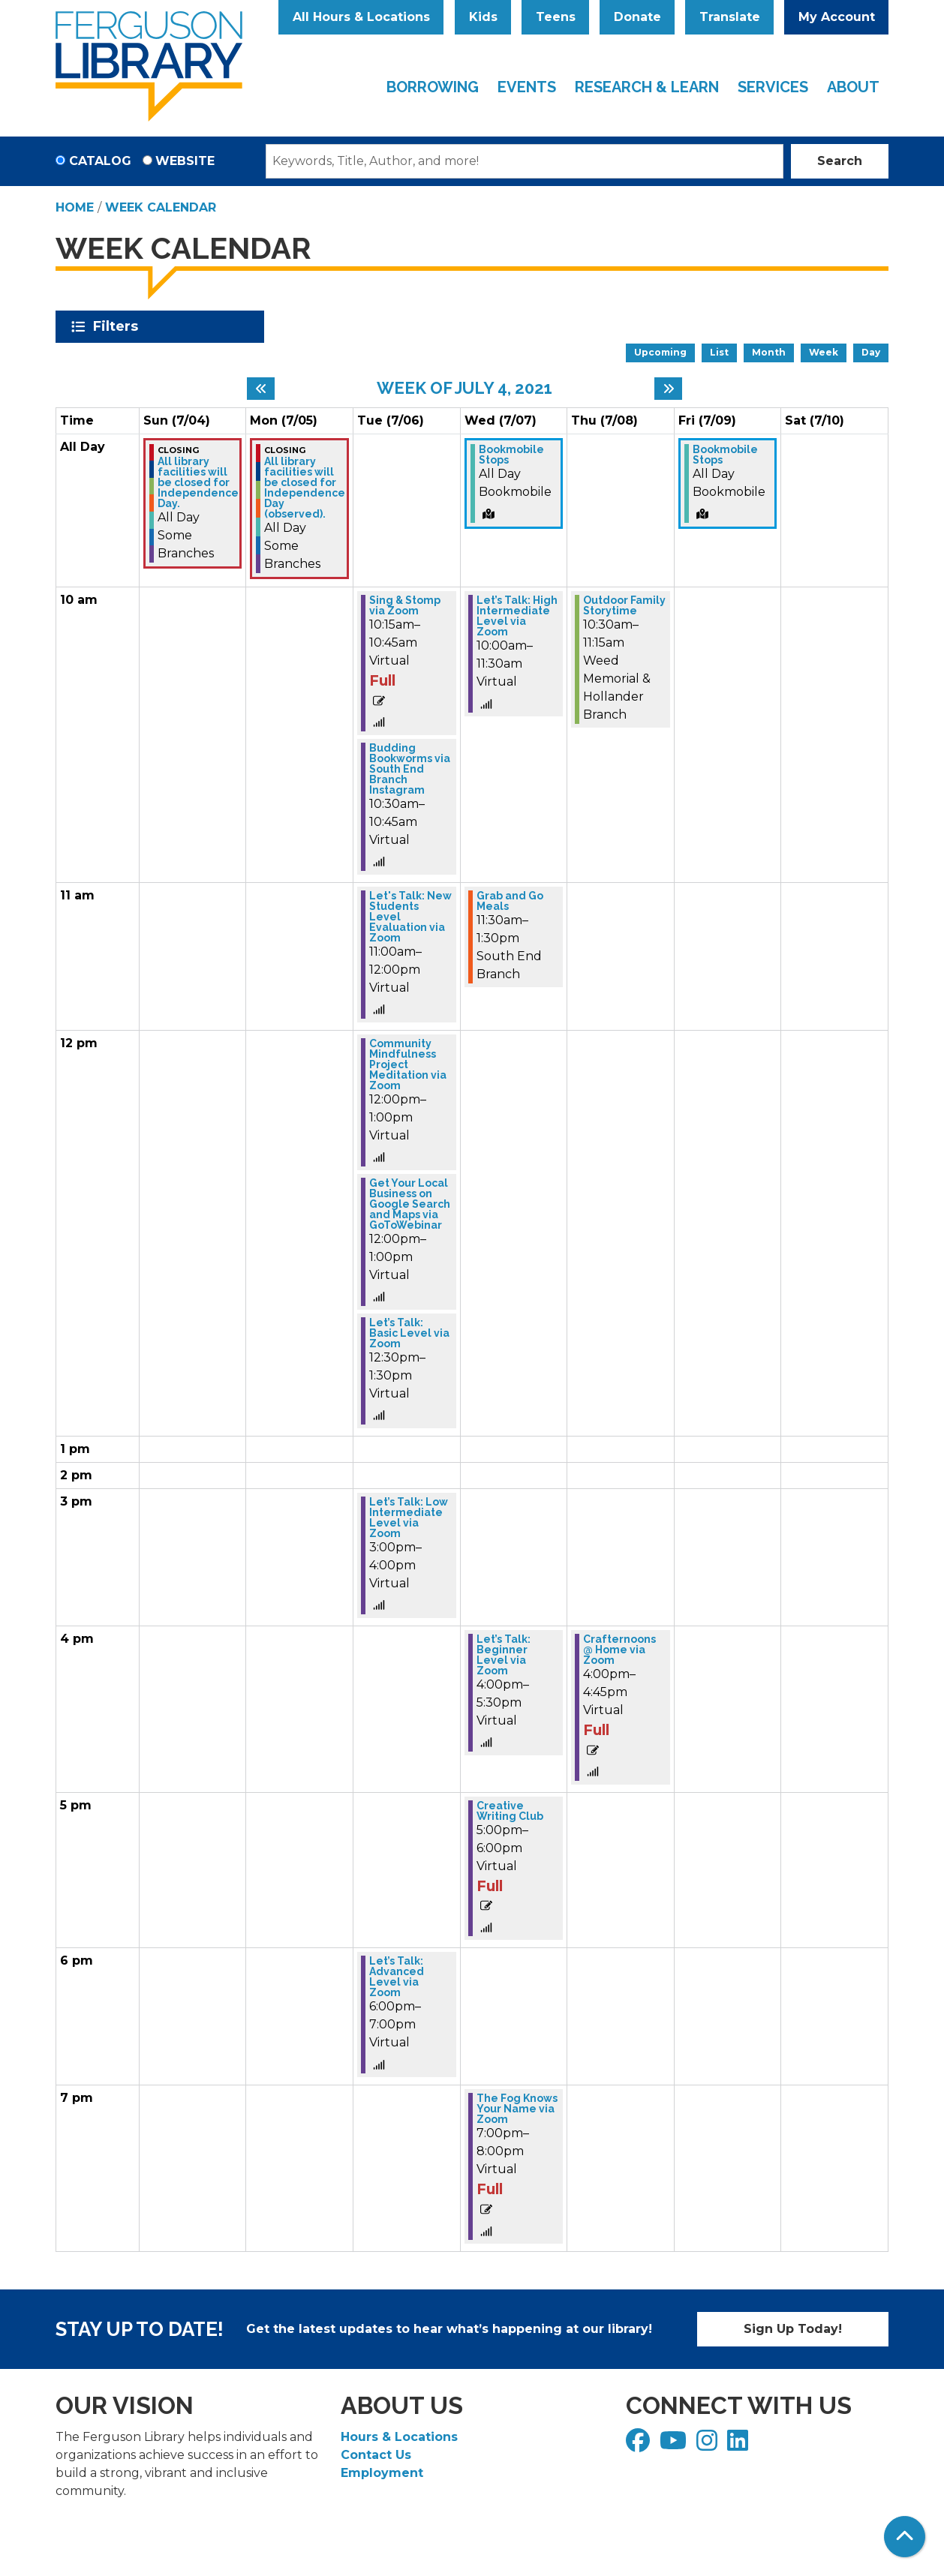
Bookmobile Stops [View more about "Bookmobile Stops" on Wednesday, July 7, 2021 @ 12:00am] (511, 454)
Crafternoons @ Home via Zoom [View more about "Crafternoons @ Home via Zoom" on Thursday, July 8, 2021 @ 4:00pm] (619, 1649)
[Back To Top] (904, 2536)
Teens (556, 17)
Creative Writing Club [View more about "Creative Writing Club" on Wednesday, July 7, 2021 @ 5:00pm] (510, 1810)
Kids (483, 17)
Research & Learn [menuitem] (647, 87)
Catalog (100, 161)
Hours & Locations (399, 2437)
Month (769, 352)
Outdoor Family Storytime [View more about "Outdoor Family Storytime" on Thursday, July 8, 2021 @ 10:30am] (624, 605)
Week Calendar (160, 207)
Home (75, 207)
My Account (836, 17)
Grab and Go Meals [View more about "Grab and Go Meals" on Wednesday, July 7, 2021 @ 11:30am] (510, 900)
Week (823, 352)
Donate (637, 17)
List (719, 352)
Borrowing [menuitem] (432, 87)
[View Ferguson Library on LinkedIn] (739, 2445)
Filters (118, 326)
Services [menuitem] (773, 87)
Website (185, 161)
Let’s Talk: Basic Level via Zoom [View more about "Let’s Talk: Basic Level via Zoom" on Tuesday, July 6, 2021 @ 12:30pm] (409, 1333)
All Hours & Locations (361, 17)
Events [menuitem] (527, 87)
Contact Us (376, 2455)
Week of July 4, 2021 (464, 388)
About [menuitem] (853, 87)
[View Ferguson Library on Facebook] (640, 2445)
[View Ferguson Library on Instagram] (708, 2445)
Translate (729, 17)
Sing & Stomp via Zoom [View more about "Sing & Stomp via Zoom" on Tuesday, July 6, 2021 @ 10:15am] (404, 605)
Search (839, 161)
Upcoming (660, 352)
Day (870, 352)
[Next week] (668, 388)
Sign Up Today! (793, 2329)
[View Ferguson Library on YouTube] (675, 2445)
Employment (382, 2473)
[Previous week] (261, 388)
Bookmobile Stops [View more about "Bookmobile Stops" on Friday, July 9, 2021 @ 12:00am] (725, 454)
